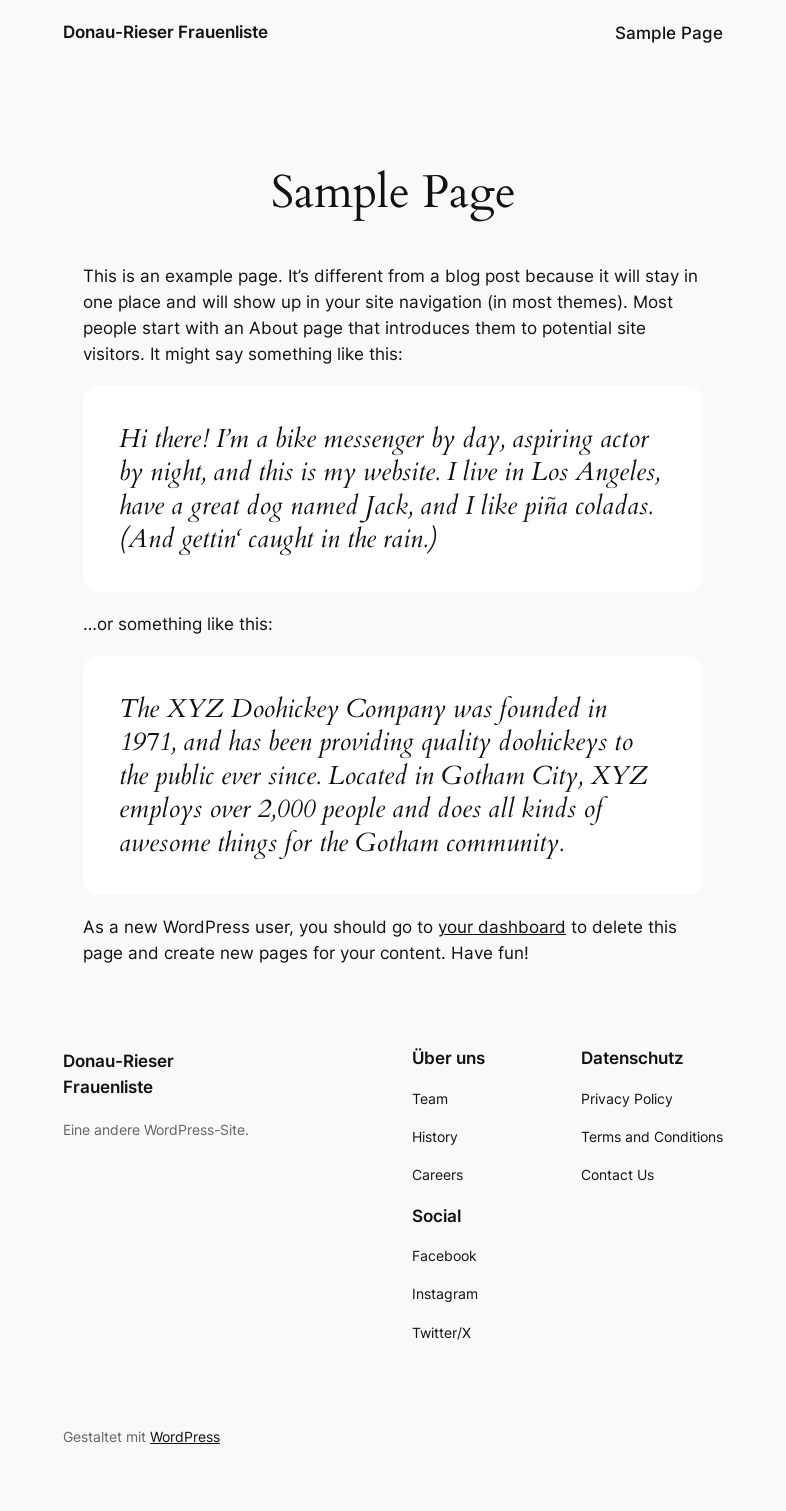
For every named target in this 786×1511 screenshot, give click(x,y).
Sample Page (669, 33)
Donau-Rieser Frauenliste (165, 32)
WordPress (185, 1436)
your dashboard (502, 927)
